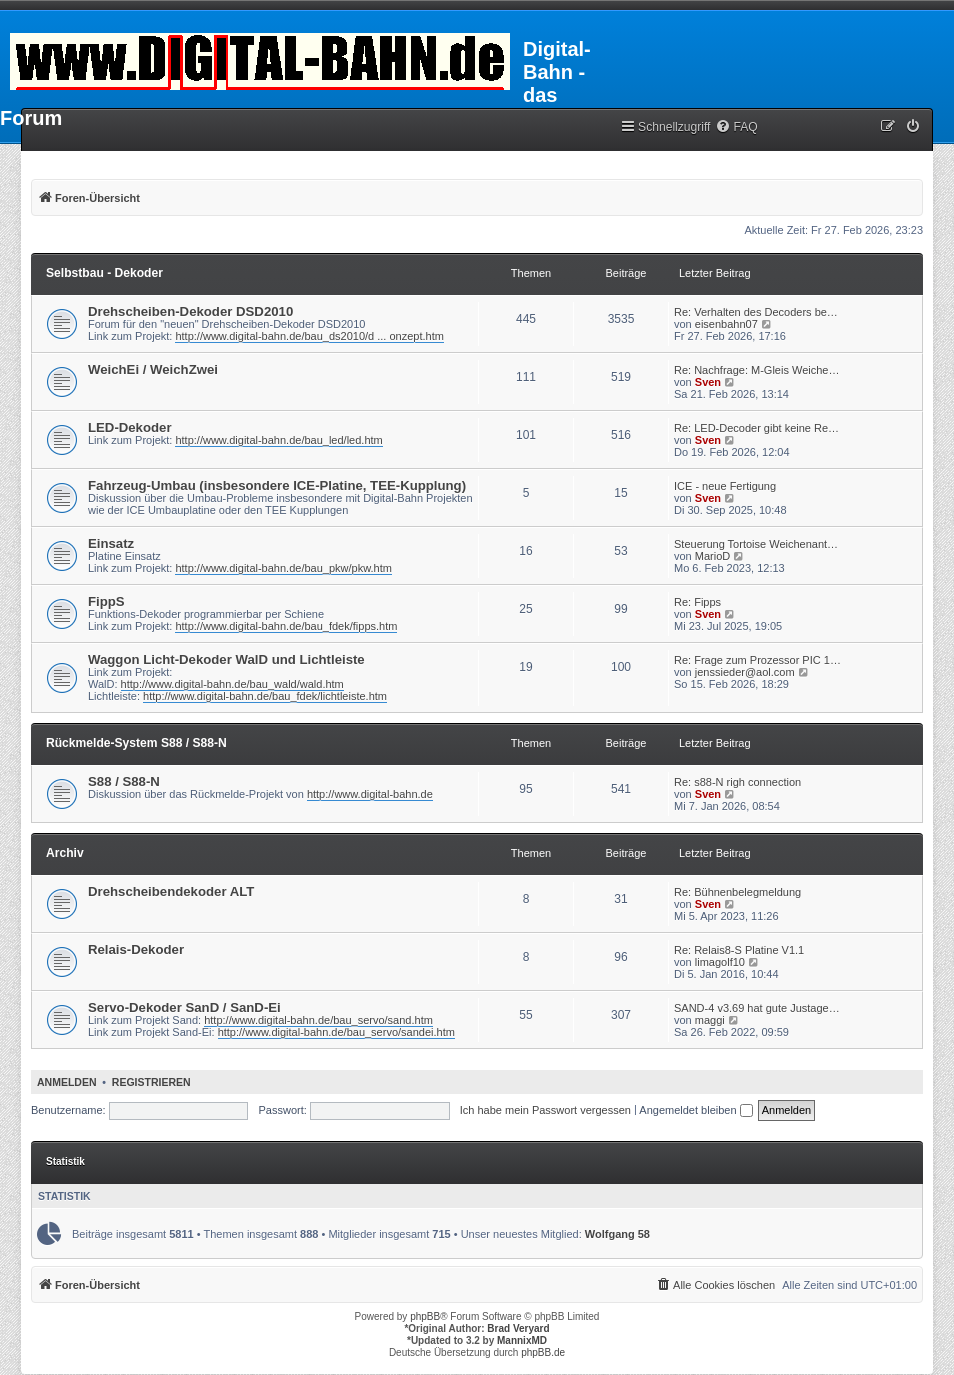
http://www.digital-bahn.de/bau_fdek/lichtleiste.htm (265, 696)
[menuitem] (736, 127)
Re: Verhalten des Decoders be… (756, 312)
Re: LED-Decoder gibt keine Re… (756, 428)
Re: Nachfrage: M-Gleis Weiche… (756, 370)
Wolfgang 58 (617, 1234)
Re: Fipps (697, 602)
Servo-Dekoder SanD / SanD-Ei (184, 1007)
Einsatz (111, 543)
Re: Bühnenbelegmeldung (737, 892)
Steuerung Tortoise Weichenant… (756, 544)
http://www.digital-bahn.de (370, 794)
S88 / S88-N (124, 781)
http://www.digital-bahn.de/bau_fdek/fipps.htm (286, 626)
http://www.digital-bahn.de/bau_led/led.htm (278, 440)
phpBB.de (543, 1352)
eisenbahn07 (726, 324)
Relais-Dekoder (136, 949)
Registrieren (151, 1082)
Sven (708, 382)
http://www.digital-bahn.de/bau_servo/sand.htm (318, 1020)
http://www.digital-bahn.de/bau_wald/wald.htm (232, 684)
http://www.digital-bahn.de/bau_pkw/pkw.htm (283, 568)
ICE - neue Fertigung (725, 486)
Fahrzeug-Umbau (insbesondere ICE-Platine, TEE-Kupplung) (277, 485)
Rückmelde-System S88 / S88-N (136, 743)
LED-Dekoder (130, 427)
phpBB (425, 1316)
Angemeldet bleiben (695, 1110)
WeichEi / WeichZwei (153, 369)
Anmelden (67, 1082)
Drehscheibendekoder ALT (171, 891)
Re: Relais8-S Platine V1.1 (739, 950)
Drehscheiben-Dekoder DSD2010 (190, 311)
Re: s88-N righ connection (737, 782)
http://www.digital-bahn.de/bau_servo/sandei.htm (336, 1032)
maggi (710, 1020)
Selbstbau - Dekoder (104, 273)
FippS (106, 601)
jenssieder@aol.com (745, 672)
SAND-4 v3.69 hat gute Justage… (757, 1008)
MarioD (712, 556)
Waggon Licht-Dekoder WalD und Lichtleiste (226, 659)
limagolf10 (720, 962)
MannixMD (522, 1340)
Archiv (65, 853)
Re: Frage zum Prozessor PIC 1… (757, 660)
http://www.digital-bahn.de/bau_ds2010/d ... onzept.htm (309, 336)
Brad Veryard (518, 1328)
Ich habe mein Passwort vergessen (545, 1110)
